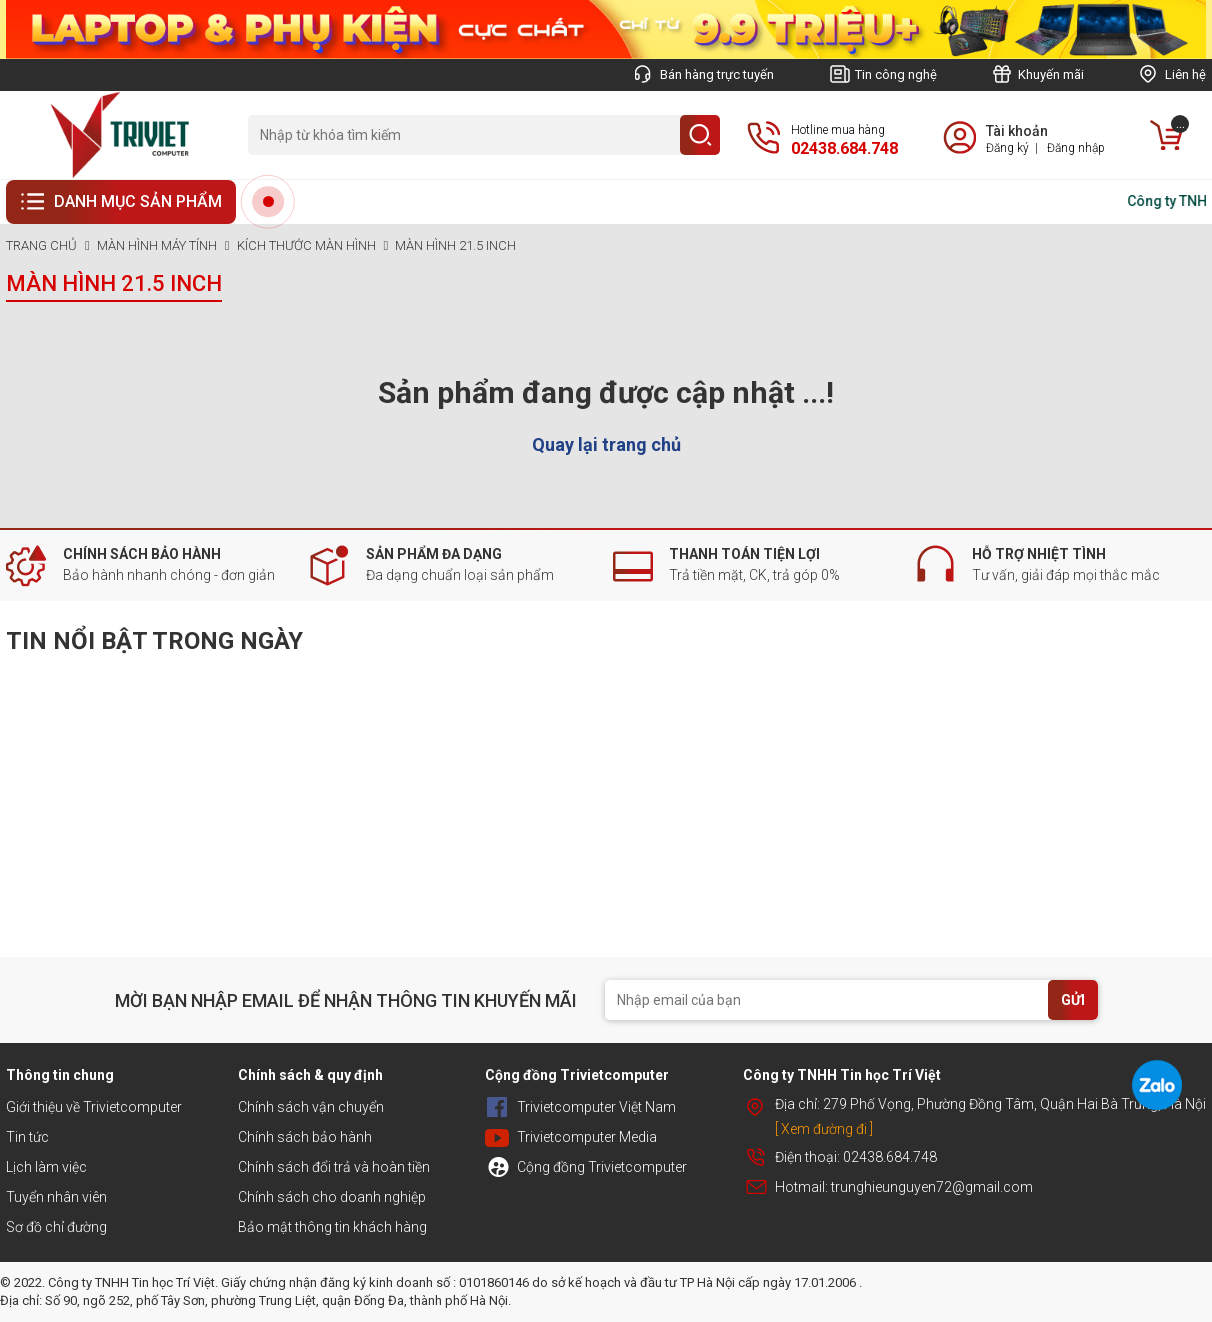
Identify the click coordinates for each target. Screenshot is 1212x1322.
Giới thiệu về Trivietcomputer (94, 1107)
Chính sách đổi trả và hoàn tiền (334, 1167)
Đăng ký (1007, 148)
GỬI (1073, 1000)
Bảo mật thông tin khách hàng (332, 1227)
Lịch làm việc (46, 1167)
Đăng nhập (1076, 148)
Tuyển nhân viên (56, 1197)
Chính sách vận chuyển (311, 1107)
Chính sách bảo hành (305, 1137)
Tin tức (27, 1137)
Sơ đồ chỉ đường (56, 1227)
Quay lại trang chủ (606, 444)
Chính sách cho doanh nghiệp (332, 1197)
